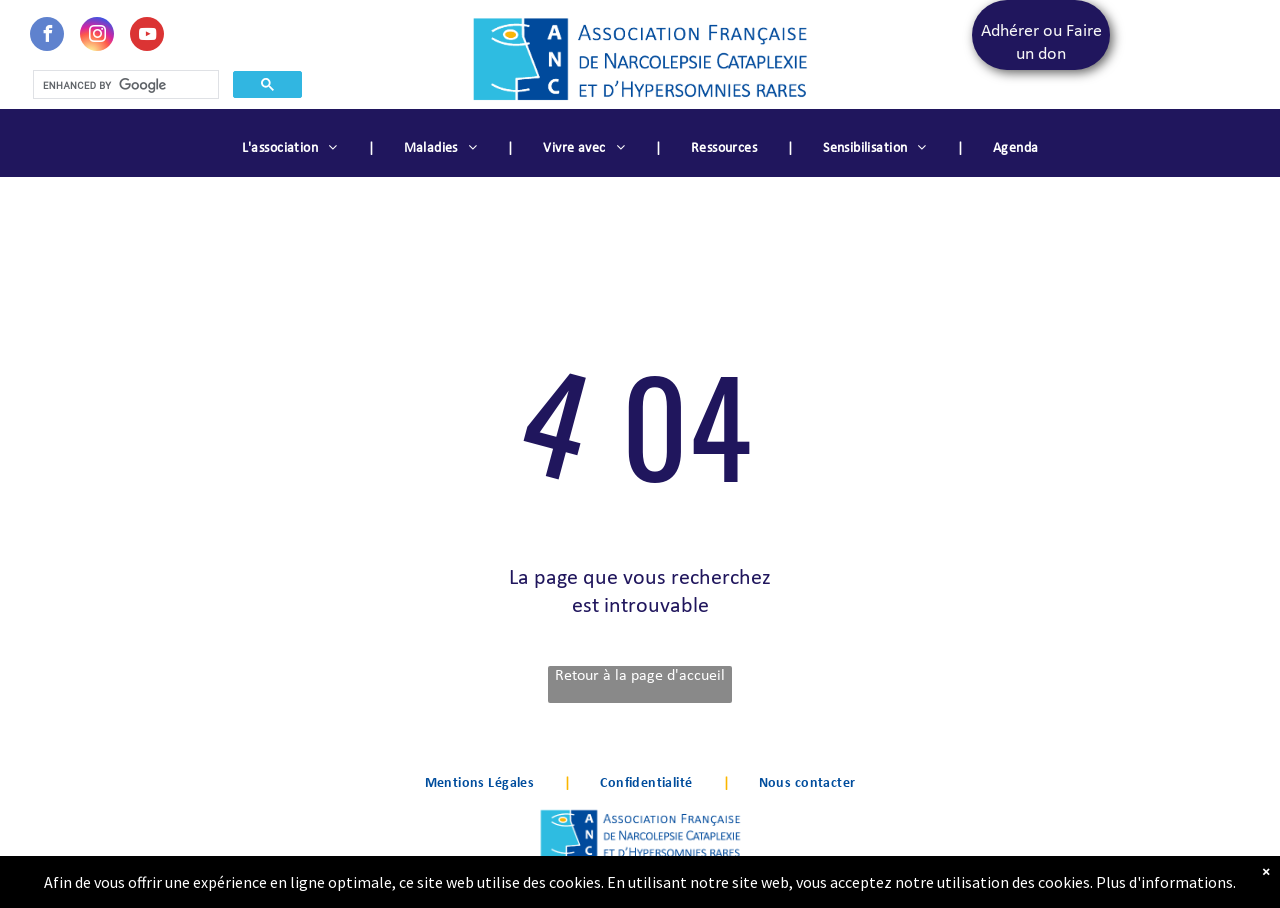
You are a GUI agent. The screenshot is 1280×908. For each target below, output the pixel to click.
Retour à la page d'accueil (640, 676)
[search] (124, 85)
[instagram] (97, 36)
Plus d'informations (1164, 889)
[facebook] (47, 36)
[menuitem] (293, 149)
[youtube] (147, 36)
